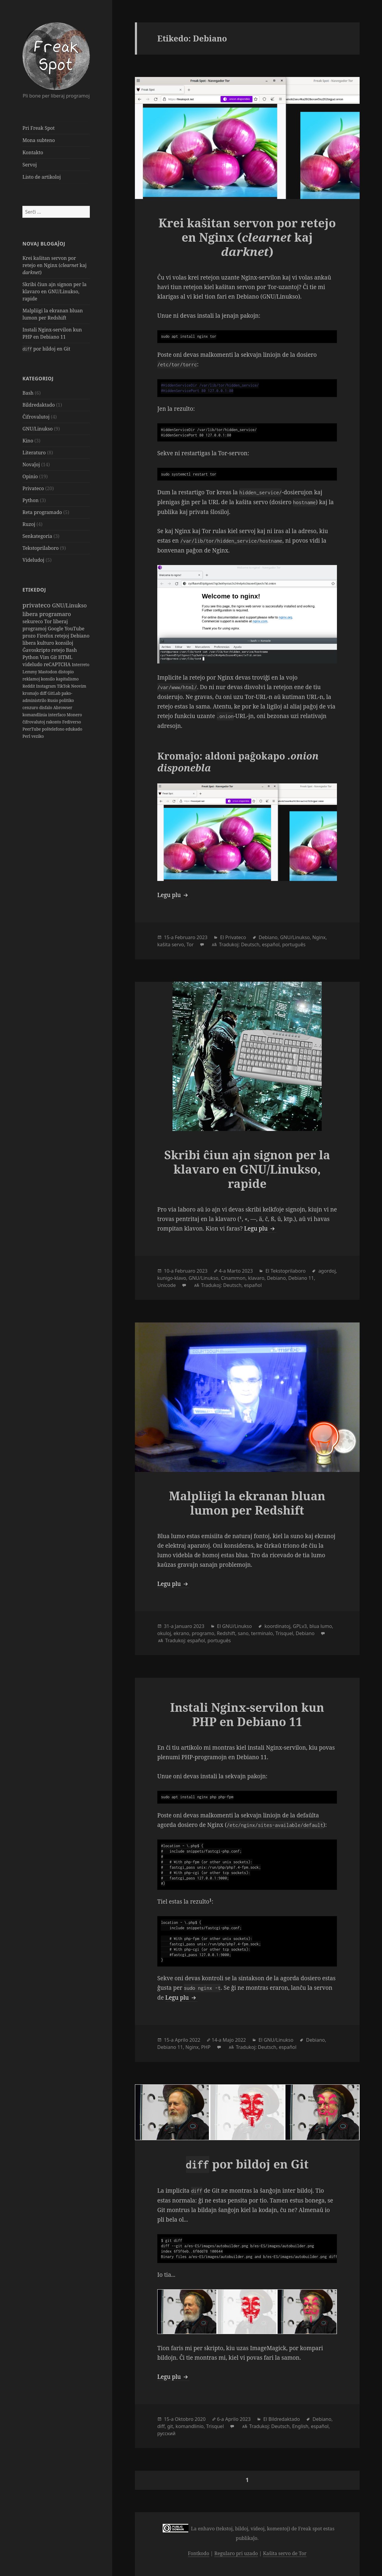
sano (243, 1633)
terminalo (262, 1633)
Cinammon (233, 1278)
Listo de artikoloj (41, 177)
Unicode (166, 1285)
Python (30, 500)
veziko (37, 736)
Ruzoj (28, 524)
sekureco (33, 621)
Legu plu (173, 895)
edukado (73, 729)
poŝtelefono (54, 729)
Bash (27, 393)
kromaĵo (31, 693)
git (170, 2426)
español (271, 944)
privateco (37, 605)
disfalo (46, 707)
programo (203, 1633)
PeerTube (32, 729)
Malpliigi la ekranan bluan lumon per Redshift (247, 1503)
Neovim (78, 686)
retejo (58, 650)
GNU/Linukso (37, 428)
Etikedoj (34, 589)
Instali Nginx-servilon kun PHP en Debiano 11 (247, 1714)
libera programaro (46, 614)
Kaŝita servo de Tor (284, 2553)
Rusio (53, 700)
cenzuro (30, 707)
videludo (33, 664)
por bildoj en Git (46, 348)
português (293, 944)
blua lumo (320, 1626)
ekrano (181, 1633)
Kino (27, 440)
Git (54, 657)
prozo (29, 635)
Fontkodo (198, 2553)
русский (166, 2433)
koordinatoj (277, 1626)
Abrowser (62, 707)
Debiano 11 (301, 1278)
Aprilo (181, 2040)
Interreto (81, 664)
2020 (200, 2419)
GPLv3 (300, 1626)
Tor (48, 621)
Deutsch (250, 944)
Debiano (80, 635)
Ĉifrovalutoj (36, 416)
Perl (26, 736)
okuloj (164, 1633)
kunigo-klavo (171, 1278)
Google (56, 628)
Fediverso (71, 722)
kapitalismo (67, 679)
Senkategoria (37, 536)
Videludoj (33, 560)
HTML (65, 657)
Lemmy (30, 672)
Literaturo (34, 452)
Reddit (29, 686)
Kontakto (32, 152)
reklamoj (31, 679)
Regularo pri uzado (236, 2553)
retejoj (62, 635)
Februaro (185, 937)
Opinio (30, 476)
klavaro (256, 1278)
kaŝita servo (170, 944)
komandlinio (189, 2426)
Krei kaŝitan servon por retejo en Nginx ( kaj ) (54, 265)
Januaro (183, 1626)
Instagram (46, 686)
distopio (66, 672)
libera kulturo (38, 643)
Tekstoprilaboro (40, 548)
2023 (202, 937)
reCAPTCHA (58, 664)
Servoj (29, 164)
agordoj (327, 1271)
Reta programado (42, 512)
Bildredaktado (38, 405)
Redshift (226, 1633)
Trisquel (284, 1633)
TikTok (64, 686)
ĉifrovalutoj (34, 722)
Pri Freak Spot (38, 128)
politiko (66, 700)
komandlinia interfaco (44, 714)
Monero (74, 714)
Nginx (319, 937)
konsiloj (64, 643)
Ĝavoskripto (36, 650)
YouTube (74, 628)
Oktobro (184, 2419)
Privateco (33, 488)
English (300, 2426)
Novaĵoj (31, 464)
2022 (195, 2040)
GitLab (54, 693)
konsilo (48, 679)
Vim (45, 657)
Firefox (45, 635)
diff (43, 693)
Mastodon (48, 672)
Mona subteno (38, 140)
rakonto (54, 722)
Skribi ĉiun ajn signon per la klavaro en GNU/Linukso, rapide (54, 291)
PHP (205, 2047)
